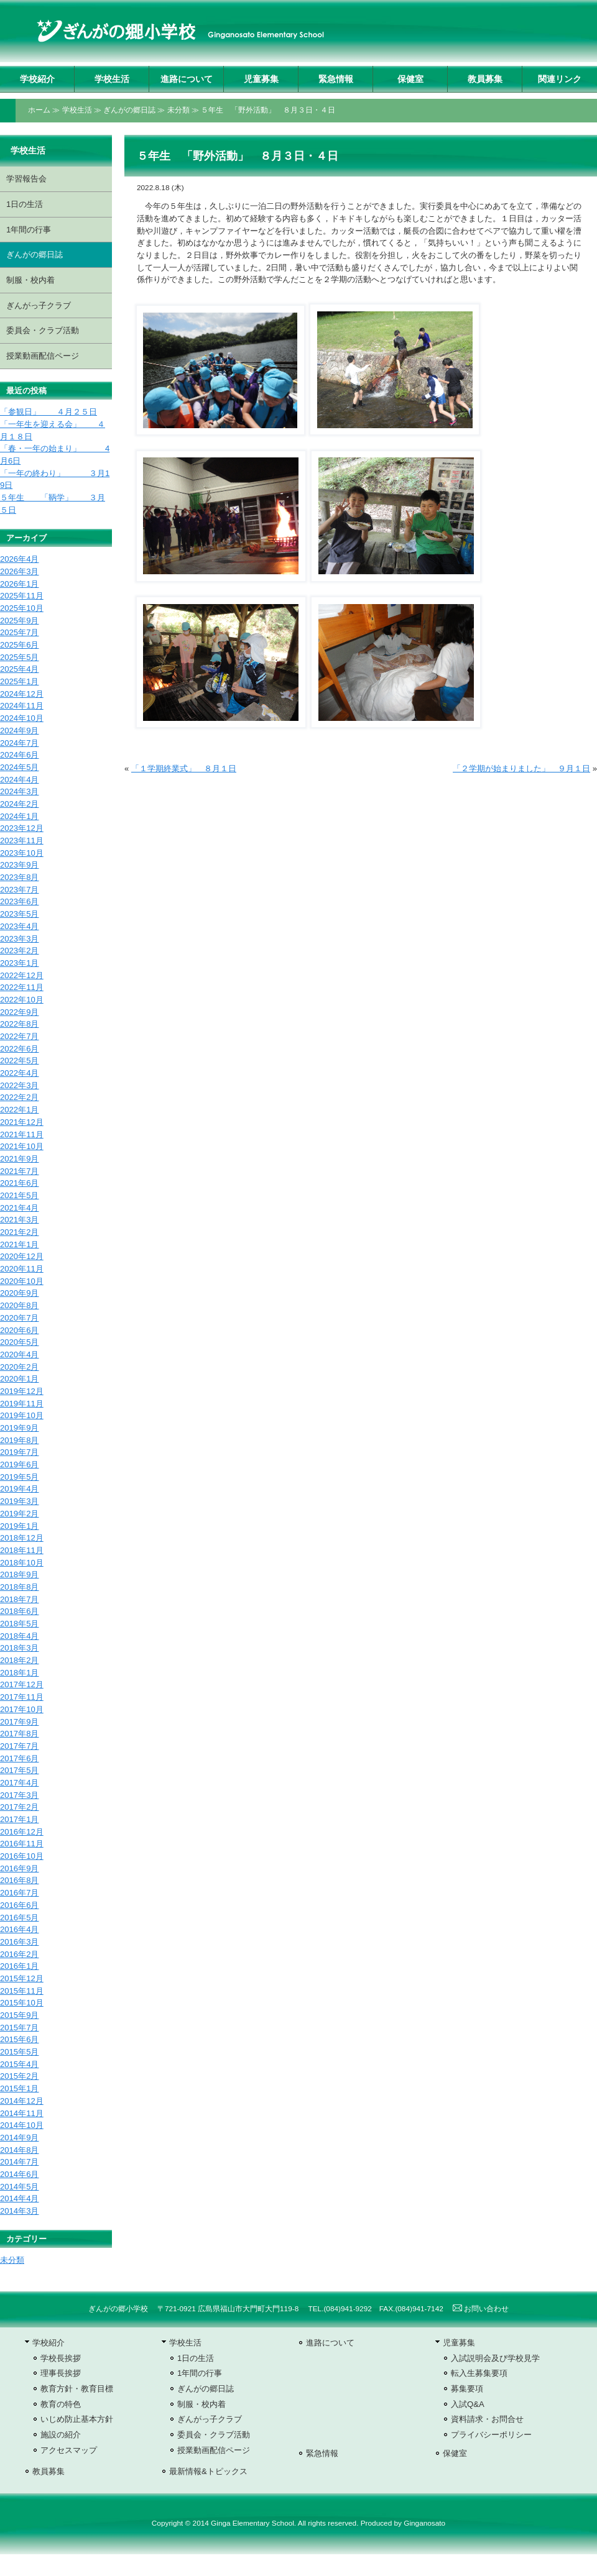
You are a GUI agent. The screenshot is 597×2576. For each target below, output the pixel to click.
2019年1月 (19, 1526)
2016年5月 (19, 1917)
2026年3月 (19, 571)
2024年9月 (19, 730)
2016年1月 (19, 1966)
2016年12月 (22, 1831)
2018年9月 (19, 1574)
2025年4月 (19, 669)
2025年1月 (19, 681)
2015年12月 (22, 1978)
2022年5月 (19, 1060)
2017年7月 (19, 1746)
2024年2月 (19, 804)
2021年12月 (22, 1122)
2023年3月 (19, 938)
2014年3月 (19, 2211)
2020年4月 (19, 1354)
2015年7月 (19, 2027)
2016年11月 (22, 1843)
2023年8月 (19, 877)
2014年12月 (22, 2101)
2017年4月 (19, 1782)
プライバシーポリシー (491, 2434)
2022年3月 (19, 1085)
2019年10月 (22, 1415)
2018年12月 (22, 1537)
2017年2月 (19, 1807)
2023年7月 (19, 889)
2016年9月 (19, 1868)
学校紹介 (37, 79)
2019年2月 (19, 1513)
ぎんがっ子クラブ (38, 305)
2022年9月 (19, 1012)
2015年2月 (19, 2076)
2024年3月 (19, 791)
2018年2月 (19, 1660)
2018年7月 (19, 1599)
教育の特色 (60, 2404)
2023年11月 (22, 840)
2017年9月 (19, 1721)
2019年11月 (22, 1403)
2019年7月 (19, 1452)
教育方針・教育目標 (76, 2388)
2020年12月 (22, 1256)
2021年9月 (19, 1158)
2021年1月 (19, 1244)
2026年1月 (19, 584)
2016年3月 (19, 1941)
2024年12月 (22, 694)
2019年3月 (19, 1501)
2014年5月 (19, 2186)
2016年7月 (19, 1892)
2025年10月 (22, 608)
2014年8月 (19, 2150)
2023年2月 (19, 950)
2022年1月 (19, 1109)
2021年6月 (19, 1183)
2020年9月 (19, 1293)
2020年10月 (22, 1281)
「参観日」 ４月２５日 (48, 411)
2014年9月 (19, 2137)
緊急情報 (335, 79)
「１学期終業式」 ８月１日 (183, 768)
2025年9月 (19, 620)
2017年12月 (22, 1684)
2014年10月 (22, 2125)
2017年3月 (19, 1795)
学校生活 (112, 79)
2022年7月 (19, 1036)
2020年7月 (19, 1317)
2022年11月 (22, 987)
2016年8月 (19, 1880)
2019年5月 (19, 1477)
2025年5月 (19, 657)
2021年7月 (19, 1171)
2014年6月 (19, 2174)
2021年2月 (19, 1232)
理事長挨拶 (60, 2373)
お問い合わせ (481, 2308)
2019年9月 (19, 1427)
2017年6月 (19, 1758)
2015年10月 (22, 2002)
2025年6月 (19, 644)
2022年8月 (19, 1024)
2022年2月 (19, 1097)
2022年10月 (22, 999)
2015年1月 (19, 2088)
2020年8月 (19, 1305)
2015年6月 (19, 2039)
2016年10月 (22, 1856)
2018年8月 (19, 1587)
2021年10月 (22, 1146)
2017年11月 (22, 1697)
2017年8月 (19, 1733)
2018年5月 (19, 1623)
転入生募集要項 (479, 2373)
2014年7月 (19, 2161)
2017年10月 (22, 1709)
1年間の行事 (28, 229)
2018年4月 (19, 1636)
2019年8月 (19, 1440)
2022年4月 (19, 1073)
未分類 (178, 110)
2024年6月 (19, 754)
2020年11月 (22, 1268)
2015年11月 (22, 1991)
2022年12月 (22, 975)
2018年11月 (22, 1550)
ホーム (39, 110)
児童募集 (261, 79)
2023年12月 (22, 828)
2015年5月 (19, 2051)
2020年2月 (19, 1367)
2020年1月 (19, 1378)
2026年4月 (19, 559)
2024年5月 (19, 767)
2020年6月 (19, 1330)
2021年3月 (19, 1219)
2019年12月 (22, 1391)
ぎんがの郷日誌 (129, 110)
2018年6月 (19, 1611)
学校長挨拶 (60, 2358)
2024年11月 (22, 705)
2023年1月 (19, 963)
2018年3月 (19, 1647)
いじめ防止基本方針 (76, 2419)
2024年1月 (19, 816)
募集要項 (467, 2388)
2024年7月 (19, 743)
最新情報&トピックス (208, 2471)
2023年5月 (19, 914)
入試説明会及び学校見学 (495, 2358)
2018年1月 (19, 1672)
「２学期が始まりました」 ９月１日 (521, 768)
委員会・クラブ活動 (42, 330)
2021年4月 (19, 1207)
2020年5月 (19, 1342)
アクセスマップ (68, 2450)
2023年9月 (19, 864)
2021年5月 (19, 1195)
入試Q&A (467, 2404)
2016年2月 (19, 1954)
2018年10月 (22, 1562)
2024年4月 (19, 779)
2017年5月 (19, 1770)
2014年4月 (19, 2198)
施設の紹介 (60, 2434)
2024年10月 (22, 718)
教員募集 (485, 79)
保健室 (410, 79)
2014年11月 (22, 2113)
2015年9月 (19, 2015)
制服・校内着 (30, 280)
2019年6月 (19, 1464)
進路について (186, 79)
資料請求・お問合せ (487, 2419)
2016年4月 (19, 1929)
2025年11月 (22, 595)
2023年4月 (19, 926)
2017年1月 (19, 1819)
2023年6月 (19, 901)
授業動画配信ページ (42, 355)
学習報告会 (26, 178)
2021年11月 (22, 1134)
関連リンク (559, 79)
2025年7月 (19, 632)
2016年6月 (19, 1905)
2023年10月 (22, 853)
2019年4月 (19, 1488)
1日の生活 (24, 204)
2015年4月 (19, 2064)
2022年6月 (19, 1048)
